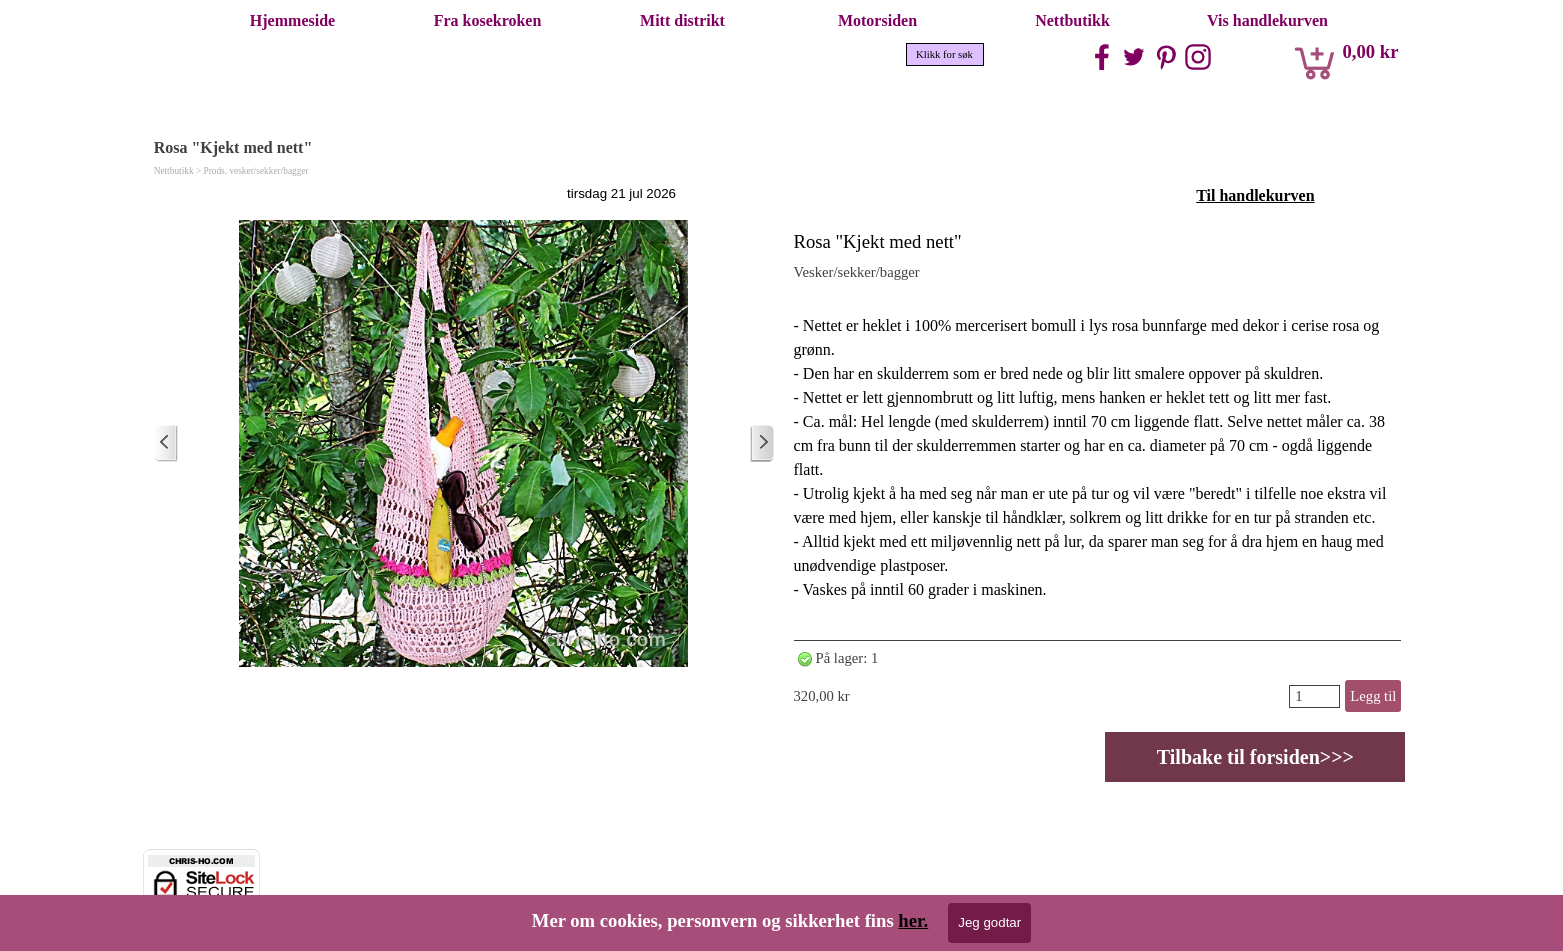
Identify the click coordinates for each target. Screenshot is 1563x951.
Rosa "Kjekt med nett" (878, 241)
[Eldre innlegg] (762, 443)
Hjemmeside (292, 20)
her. (913, 920)
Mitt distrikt (682, 20)
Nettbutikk (1072, 20)
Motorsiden (877, 20)
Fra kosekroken (488, 20)
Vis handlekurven (1267, 20)
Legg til (1373, 696)
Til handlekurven (1255, 195)
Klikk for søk (944, 54)
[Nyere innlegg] (166, 443)
